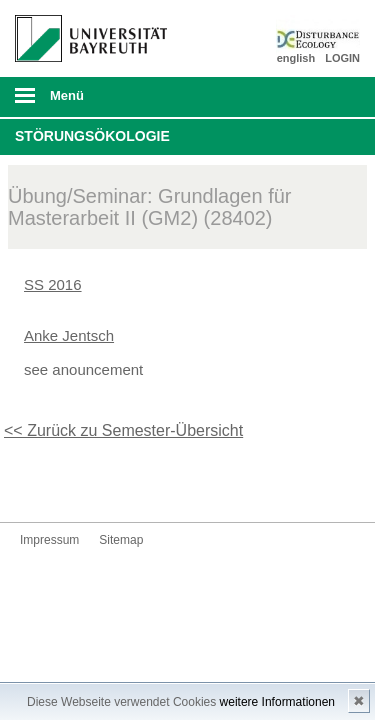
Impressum (49, 540)
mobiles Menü (83, 102)
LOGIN (342, 58)
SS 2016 (53, 284)
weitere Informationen (277, 702)
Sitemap (121, 540)
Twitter (36, 484)
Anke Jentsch (69, 335)
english (296, 58)
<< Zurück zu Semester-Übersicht (123, 430)
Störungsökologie (92, 136)
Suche (327, 97)
